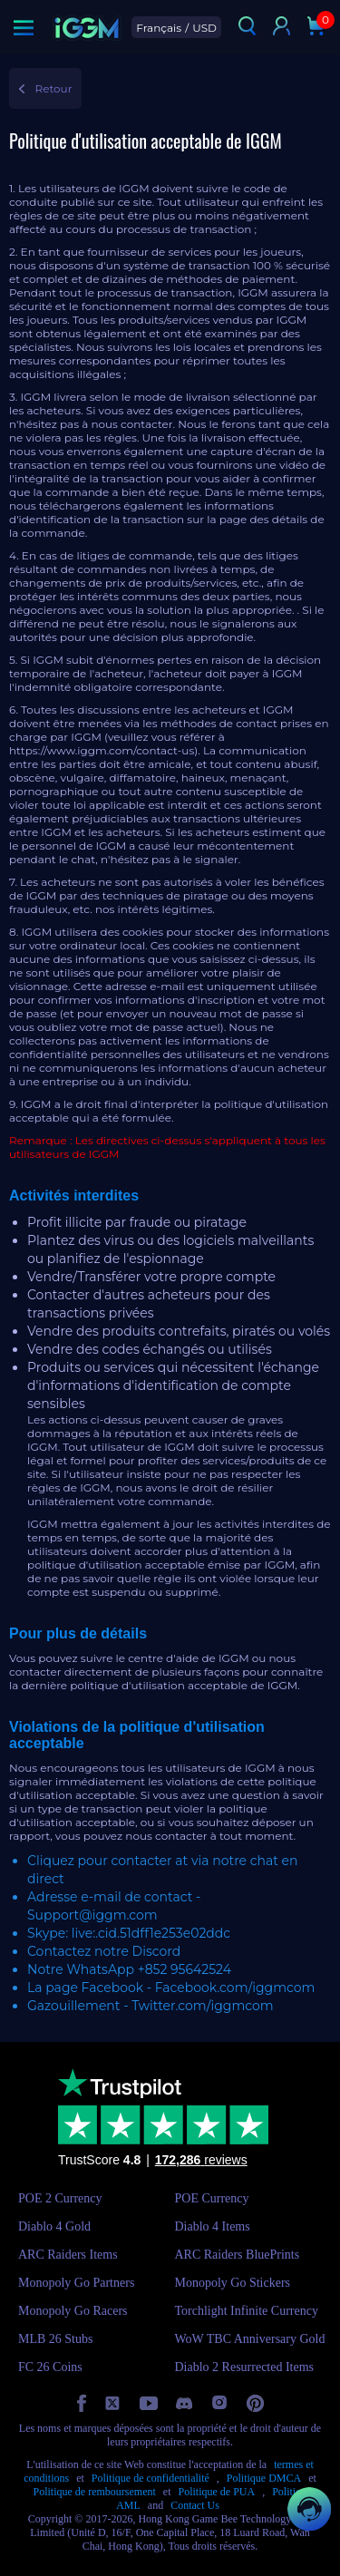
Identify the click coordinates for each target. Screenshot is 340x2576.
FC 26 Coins (50, 2367)
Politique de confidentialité (150, 2478)
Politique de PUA (216, 2491)
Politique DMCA (264, 2478)
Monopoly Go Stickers (233, 2282)
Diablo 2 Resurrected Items (245, 2367)
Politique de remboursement (95, 2491)
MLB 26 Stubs (55, 2339)
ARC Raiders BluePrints (237, 2254)
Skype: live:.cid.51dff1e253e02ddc (128, 1933)
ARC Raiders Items (68, 2254)
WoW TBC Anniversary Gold (250, 2339)
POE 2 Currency (60, 2198)
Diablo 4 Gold (54, 2226)
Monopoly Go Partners (76, 2282)
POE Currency (212, 2198)
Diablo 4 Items (212, 2226)
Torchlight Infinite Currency (246, 2311)
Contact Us (194, 2505)
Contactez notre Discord (103, 1951)
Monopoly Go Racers (73, 2311)
